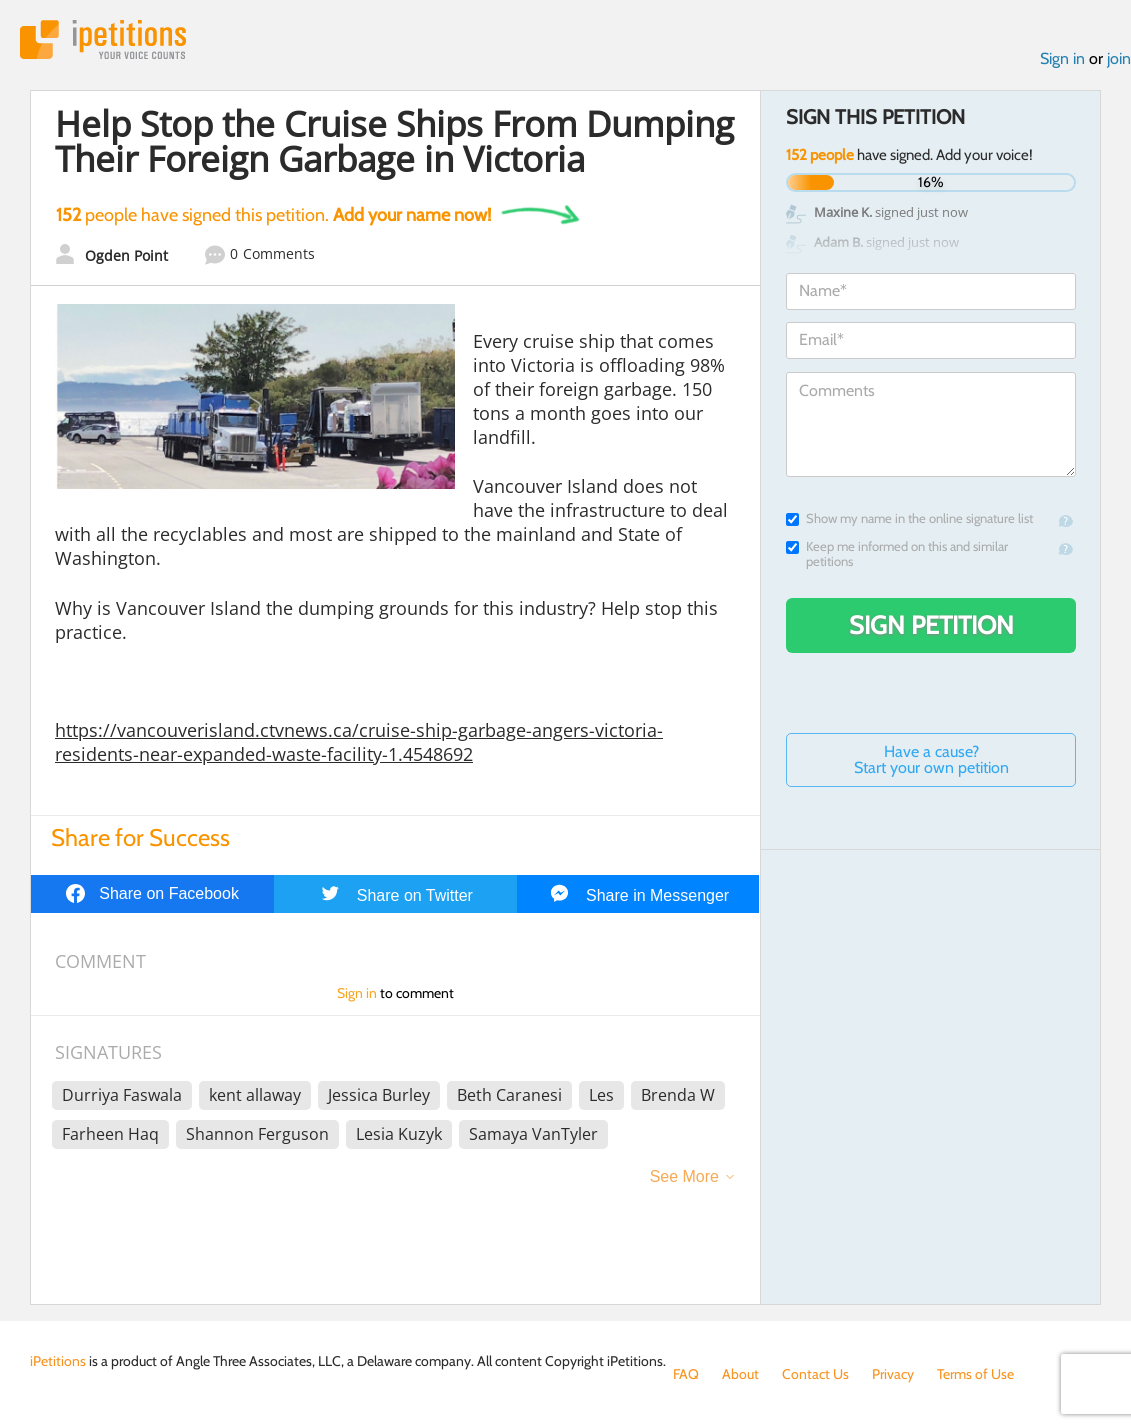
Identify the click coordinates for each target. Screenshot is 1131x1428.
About (740, 1374)
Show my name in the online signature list (909, 518)
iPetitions (103, 39)
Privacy (893, 1374)
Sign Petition (931, 625)
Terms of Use (975, 1374)
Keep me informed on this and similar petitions (897, 554)
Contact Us (815, 1374)
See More (684, 1176)
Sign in (1062, 58)
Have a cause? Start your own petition (931, 759)
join (1119, 58)
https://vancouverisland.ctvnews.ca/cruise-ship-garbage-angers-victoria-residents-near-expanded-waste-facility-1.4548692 (359, 742)
